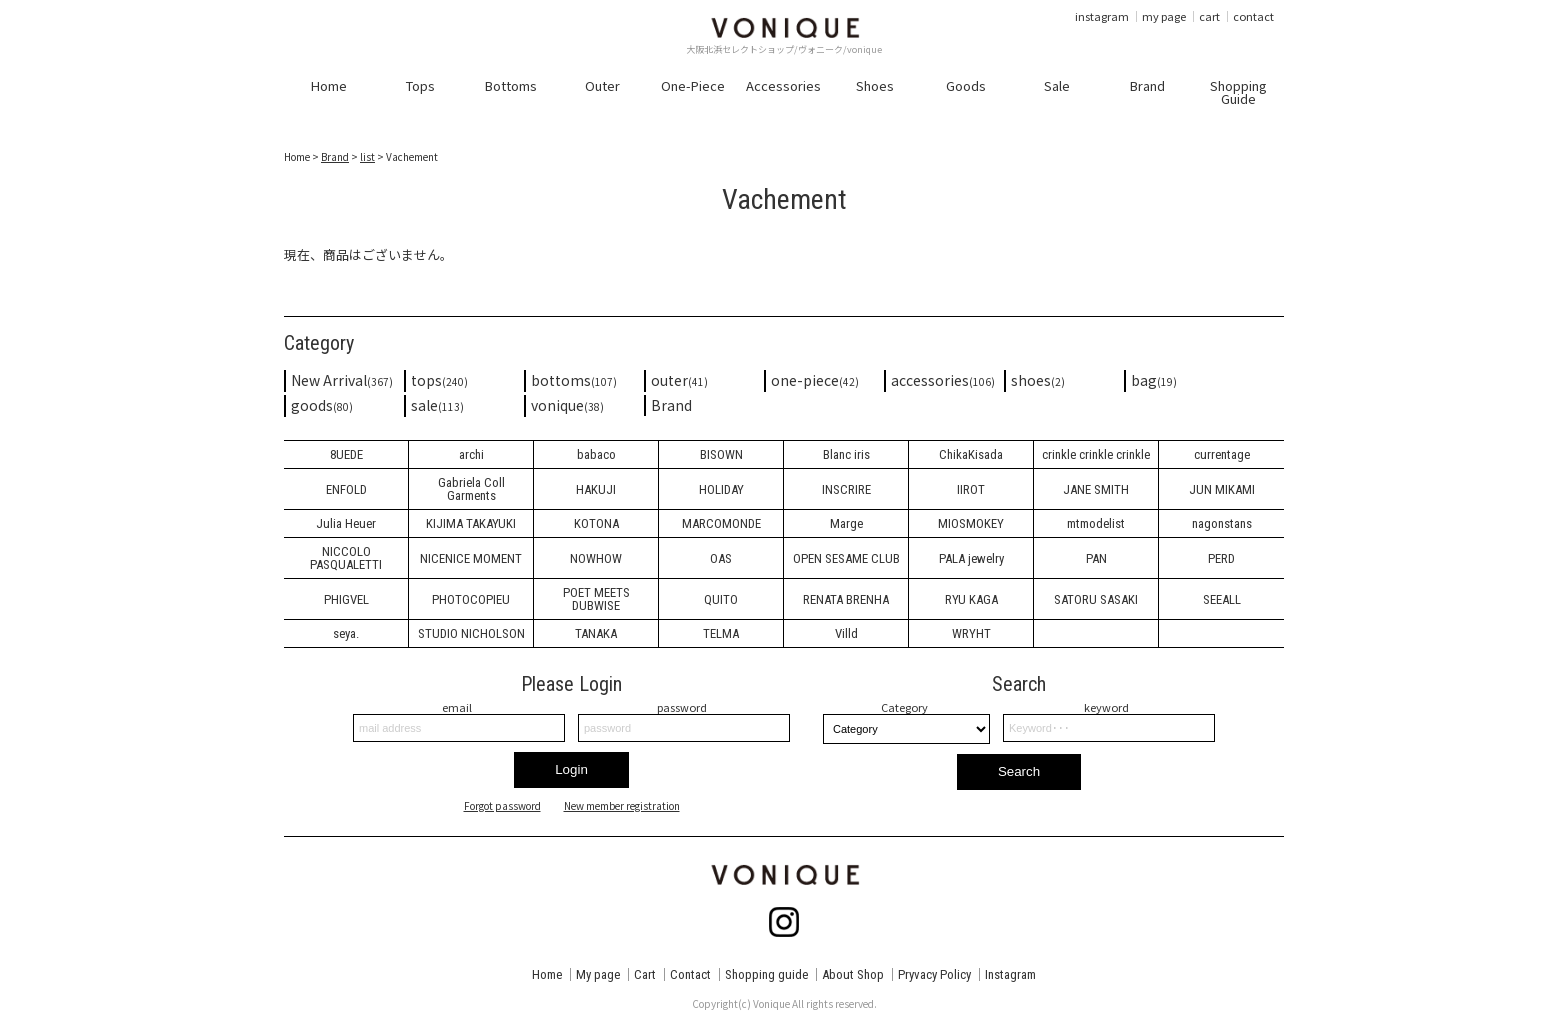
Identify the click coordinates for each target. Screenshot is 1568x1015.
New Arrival (342, 380)
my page (1164, 16)
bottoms (574, 380)
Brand (335, 156)
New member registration (622, 806)
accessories (943, 380)
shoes (1038, 380)
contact (1253, 16)
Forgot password (502, 806)
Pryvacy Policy (934, 974)
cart (1209, 16)
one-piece (815, 380)
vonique (567, 405)
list (367, 156)
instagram (1102, 16)
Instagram (1010, 974)
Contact (690, 974)
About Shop (853, 974)
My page (598, 974)
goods (322, 405)
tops (439, 380)
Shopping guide (766, 974)
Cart (645, 974)
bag (1154, 380)
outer (679, 380)
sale (437, 405)
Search (1019, 771)
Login (571, 769)
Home (547, 974)
